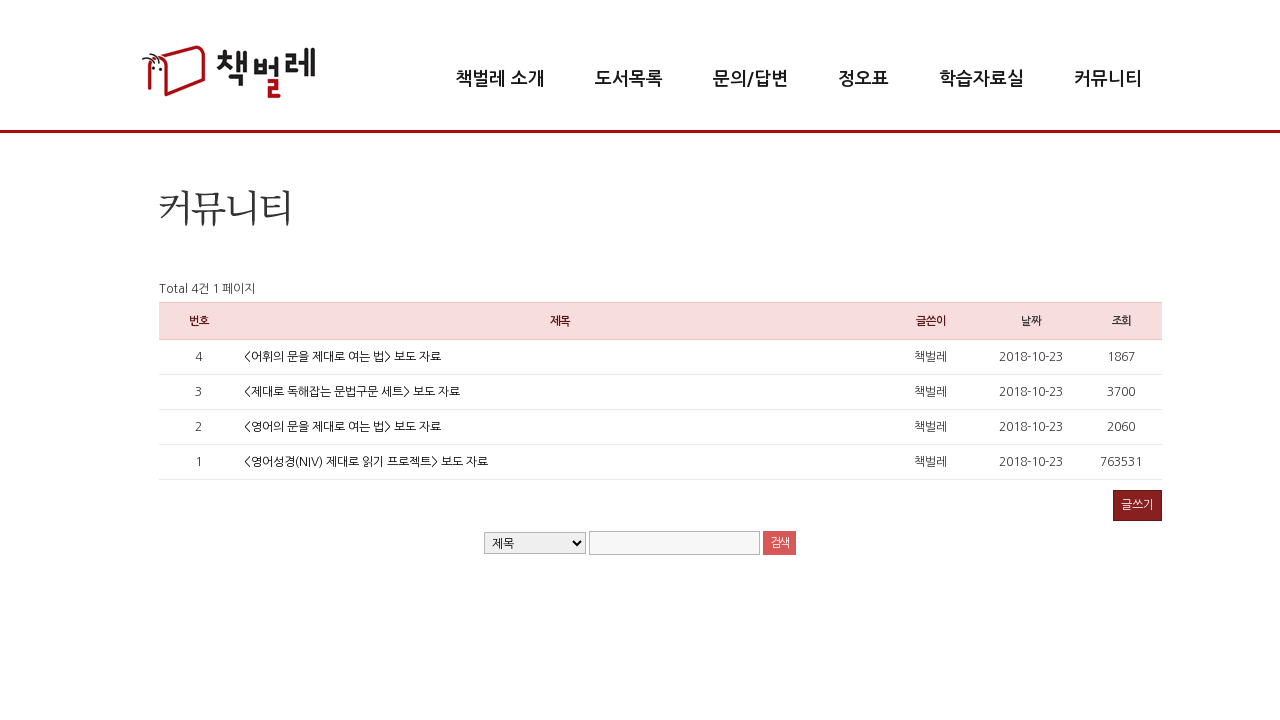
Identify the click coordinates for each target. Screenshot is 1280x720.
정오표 (863, 79)
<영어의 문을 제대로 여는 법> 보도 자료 (342, 427)
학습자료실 (981, 79)
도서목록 (629, 79)
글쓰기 (1137, 505)
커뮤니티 (1108, 79)
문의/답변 (750, 79)
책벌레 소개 (500, 79)
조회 (1122, 321)
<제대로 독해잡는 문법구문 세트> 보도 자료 (352, 392)
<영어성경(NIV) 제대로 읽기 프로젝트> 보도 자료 (366, 462)
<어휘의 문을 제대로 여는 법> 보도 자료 (342, 357)
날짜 (1031, 321)
